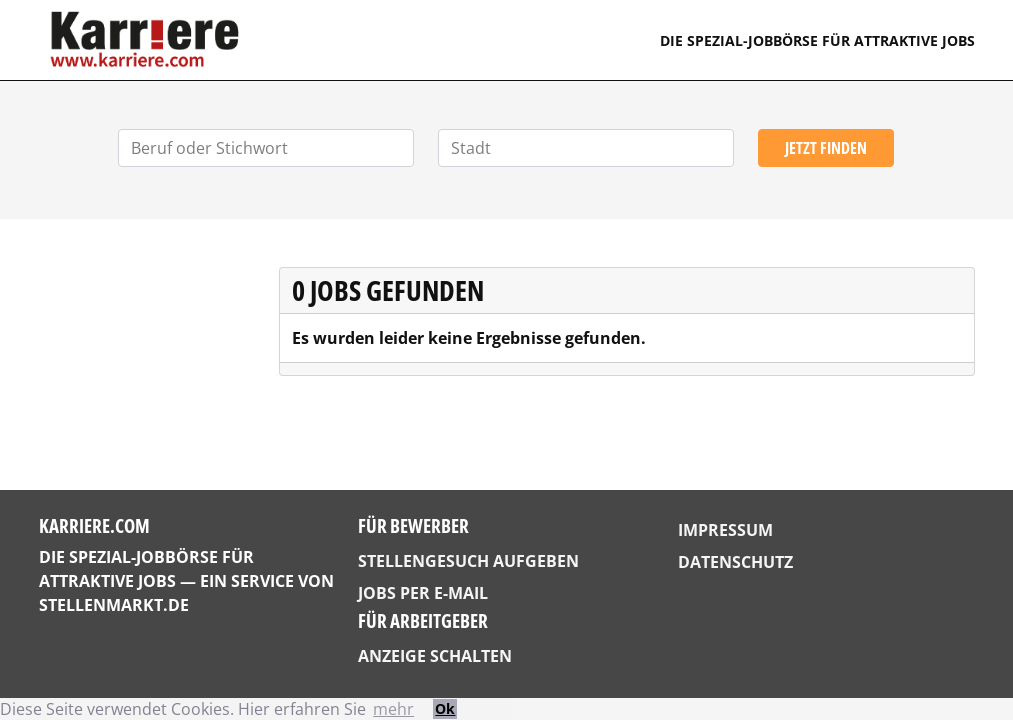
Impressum (725, 530)
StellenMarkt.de (114, 605)
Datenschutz (735, 562)
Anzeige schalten (435, 656)
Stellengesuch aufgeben (468, 561)
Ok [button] (445, 708)
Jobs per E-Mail (423, 593)
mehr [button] (393, 709)
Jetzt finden (826, 148)
